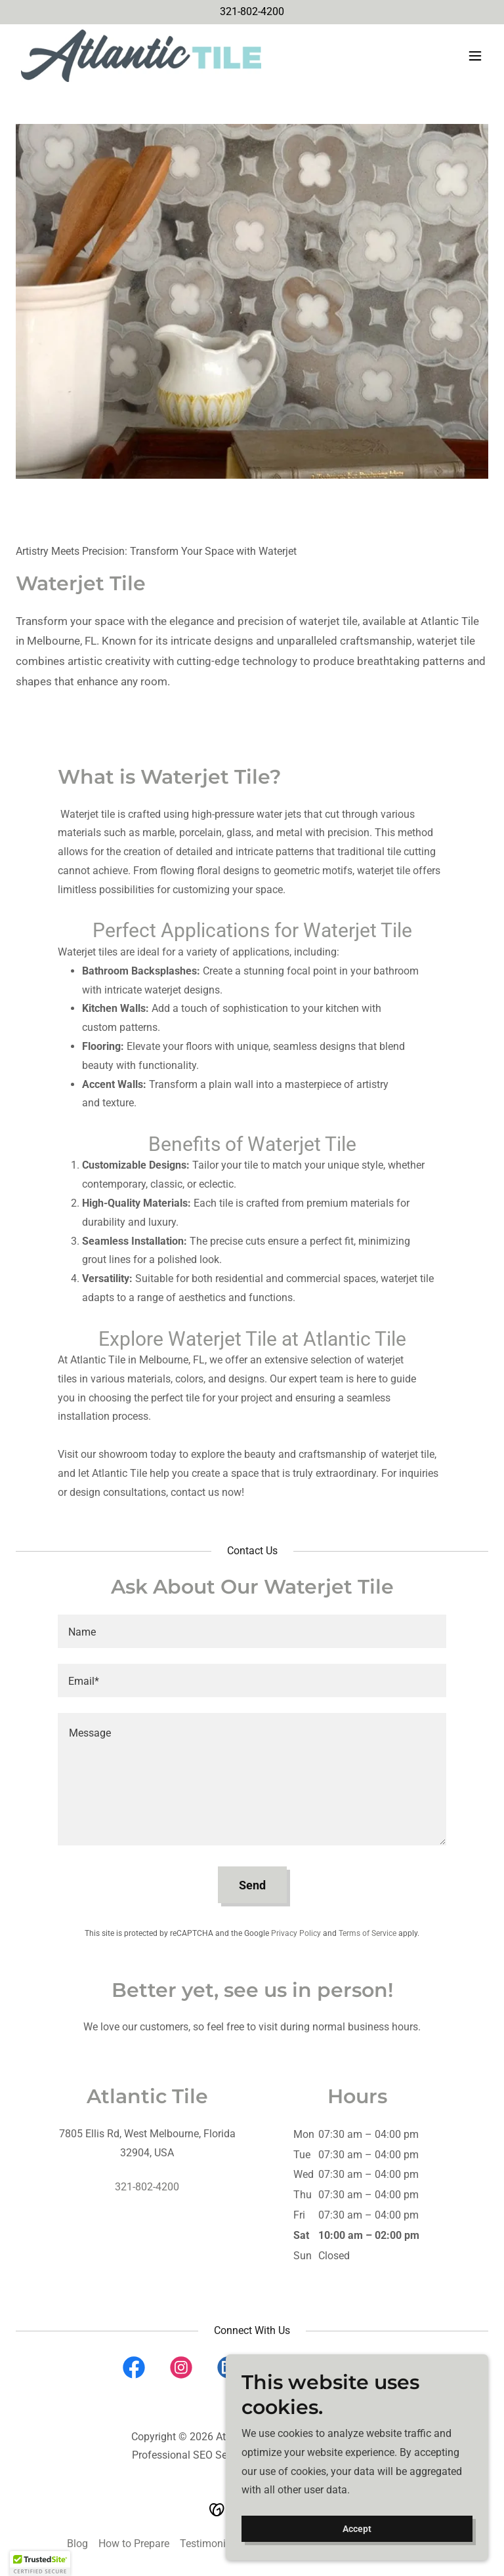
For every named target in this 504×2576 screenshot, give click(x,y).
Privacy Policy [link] (296, 1933)
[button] (475, 56)
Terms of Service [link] (367, 1933)
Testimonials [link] (210, 2543)
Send (252, 1885)
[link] (141, 56)
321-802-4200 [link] (252, 11)
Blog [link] (77, 2543)
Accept (357, 2529)
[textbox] (252, 1631)
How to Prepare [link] (133, 2543)
